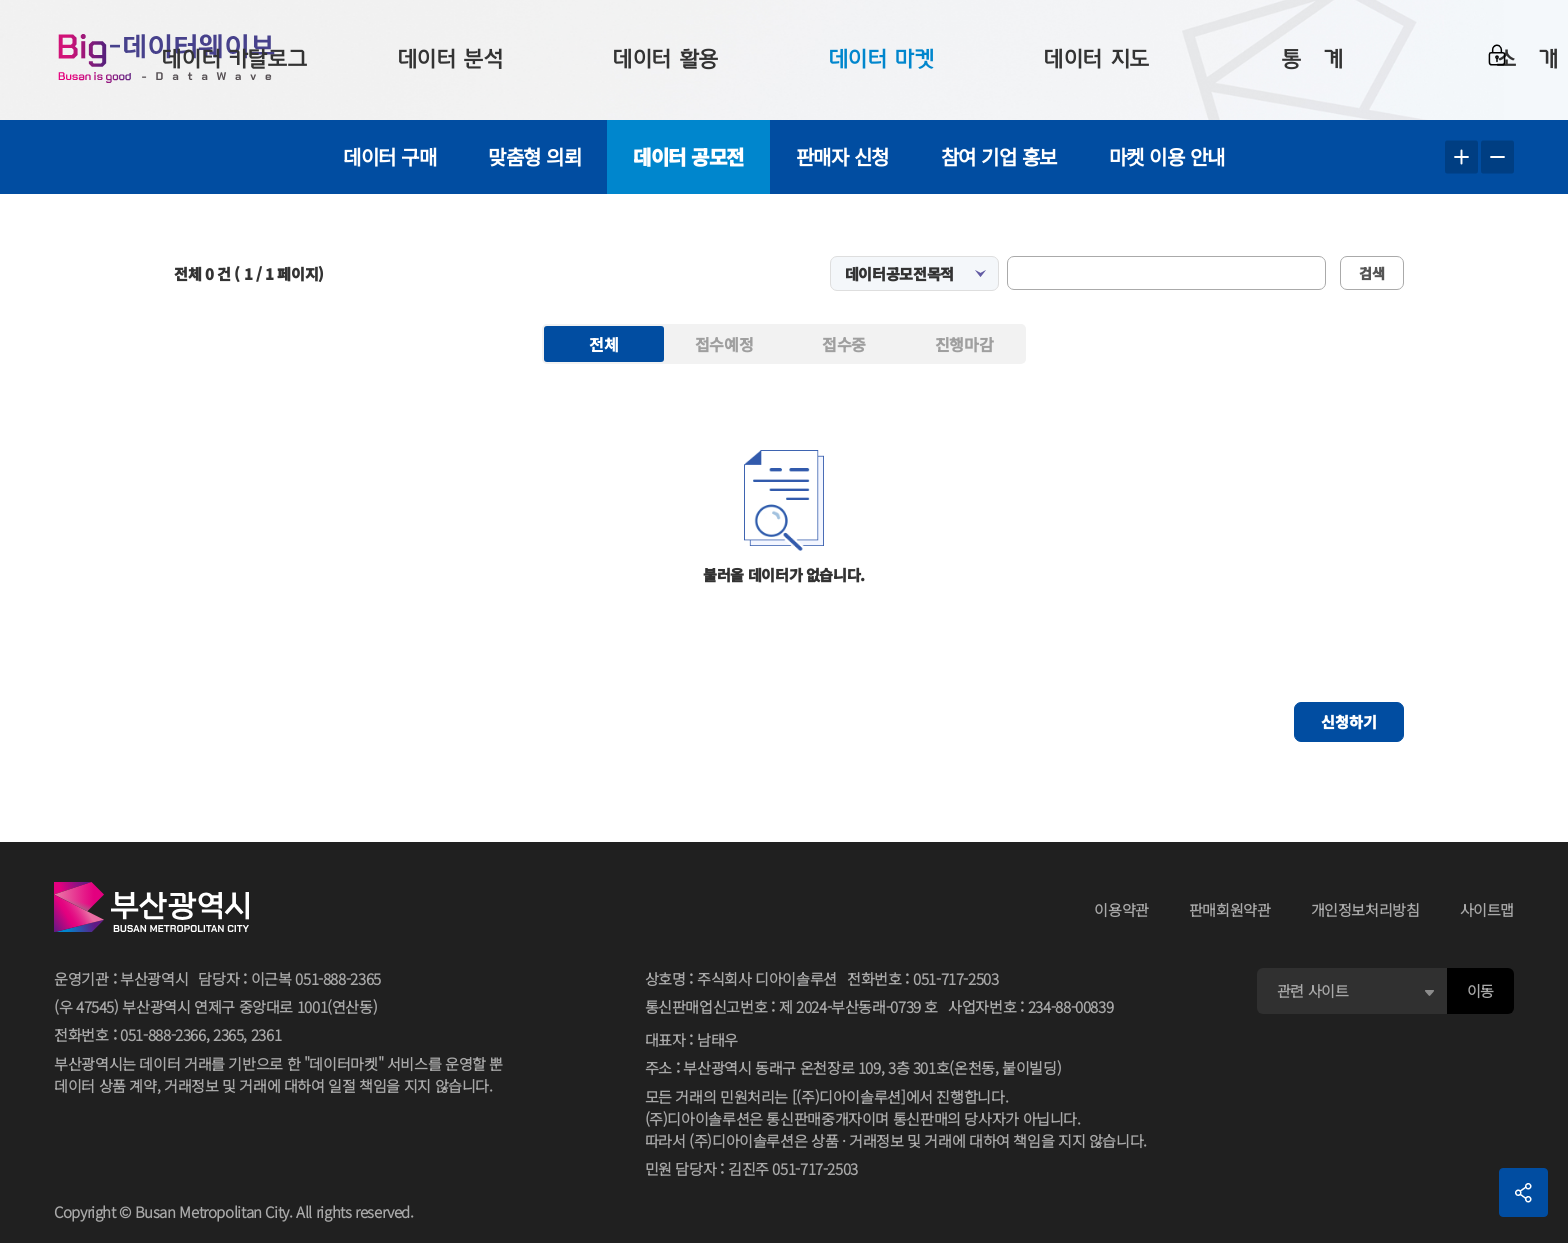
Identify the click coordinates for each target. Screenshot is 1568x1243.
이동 (1480, 990)
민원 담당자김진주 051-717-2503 (751, 1169)
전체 (603, 344)
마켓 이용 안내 (1167, 156)
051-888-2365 (338, 978)
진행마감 (964, 344)
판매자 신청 (842, 156)
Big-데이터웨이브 (170, 60)
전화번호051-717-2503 (923, 979)
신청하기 (1349, 721)
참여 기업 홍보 (999, 156)
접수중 (844, 344)
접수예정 (724, 344)
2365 (228, 1034)
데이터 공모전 (688, 156)
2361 (266, 1034)
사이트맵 (1487, 909)
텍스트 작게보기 (1497, 157)
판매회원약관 (1230, 909)
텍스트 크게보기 (1461, 157)
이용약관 (1121, 909)
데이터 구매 (389, 156)
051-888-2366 (163, 1034)
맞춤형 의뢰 (534, 156)
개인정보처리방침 (1365, 909)
